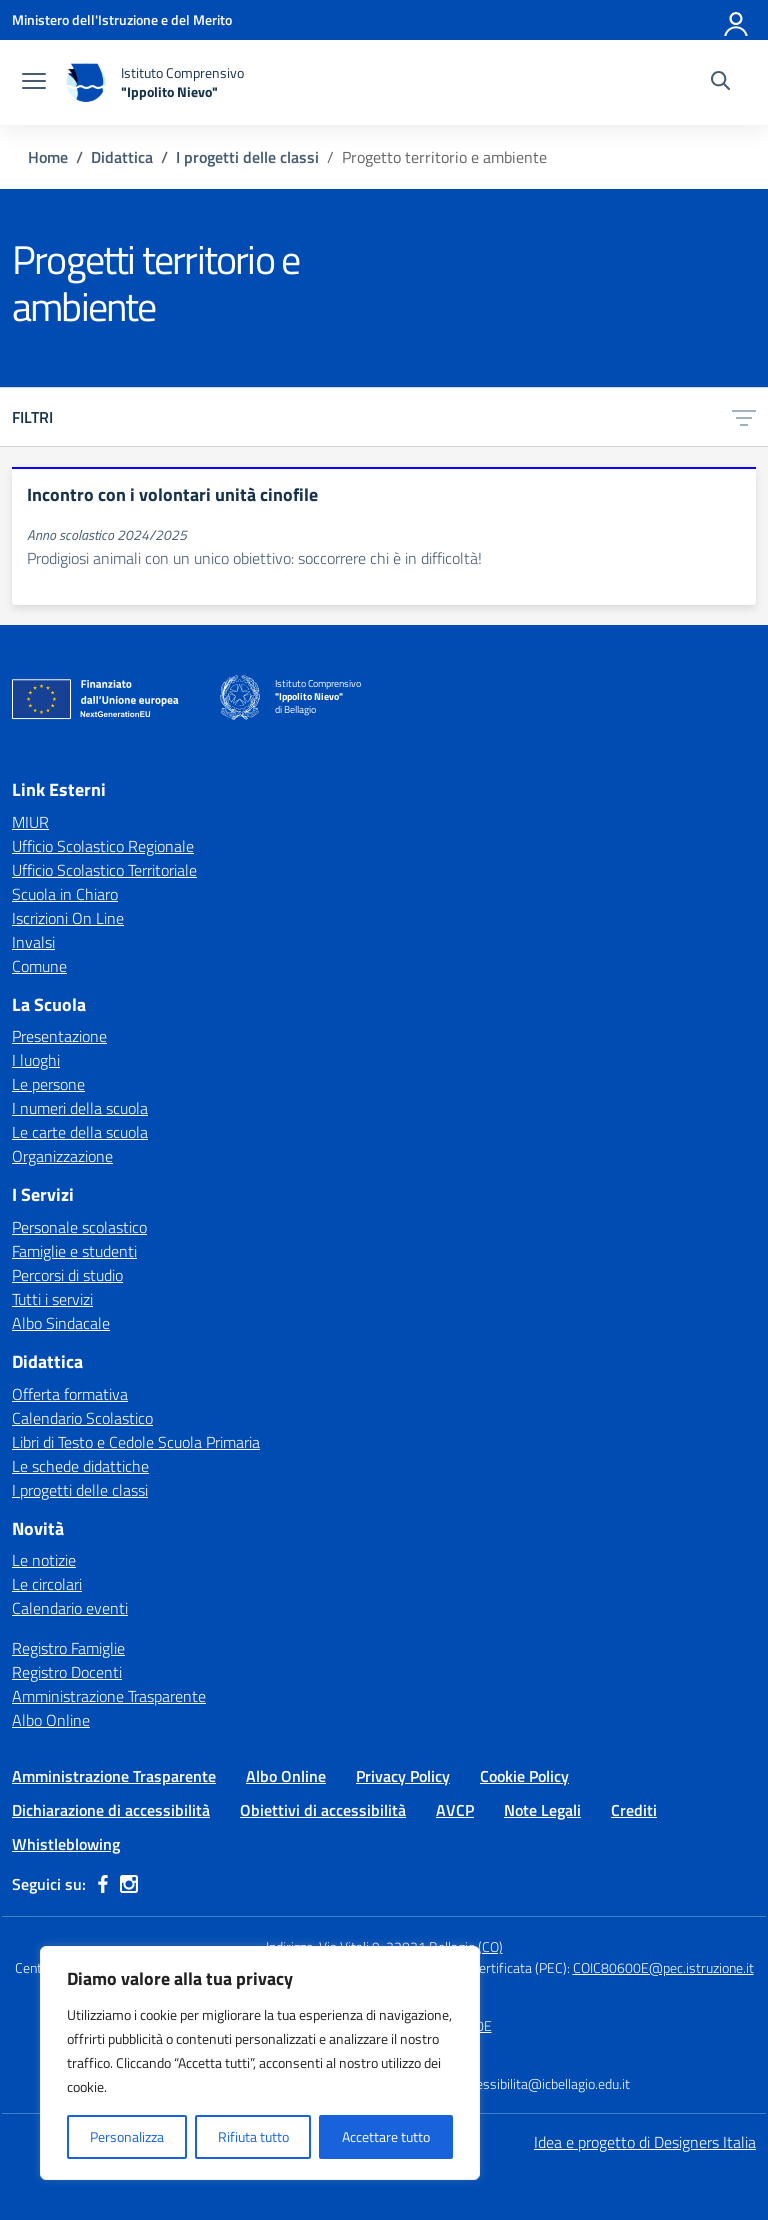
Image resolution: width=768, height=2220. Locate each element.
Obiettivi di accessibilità (323, 1810)
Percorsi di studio (67, 1275)
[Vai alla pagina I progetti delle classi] (247, 157)
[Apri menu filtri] (744, 417)
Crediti (634, 1810)
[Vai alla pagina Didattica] (122, 157)
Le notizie (44, 1560)
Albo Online (51, 1720)
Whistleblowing (66, 1844)
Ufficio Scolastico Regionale (103, 846)
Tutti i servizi (52, 1299)
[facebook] (103, 1884)
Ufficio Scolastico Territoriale (104, 870)
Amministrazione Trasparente (109, 1696)
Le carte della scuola (80, 1132)
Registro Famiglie (68, 1648)
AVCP (455, 1810)
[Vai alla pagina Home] (48, 157)
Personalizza (127, 2136)
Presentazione (59, 1036)
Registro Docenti (67, 1672)
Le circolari (47, 1584)
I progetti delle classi (80, 1490)
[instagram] (129, 1884)
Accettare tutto (386, 2136)
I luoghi (36, 1060)
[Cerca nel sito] (720, 83)
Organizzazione (62, 1156)
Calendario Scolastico (82, 1418)
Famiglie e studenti (74, 1251)
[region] (260, 2063)
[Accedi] (737, 20)
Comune (39, 966)
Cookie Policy (524, 1776)
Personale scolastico (79, 1227)
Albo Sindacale (61, 1323)
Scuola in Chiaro (65, 894)
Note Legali (542, 1810)
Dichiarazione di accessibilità (111, 1810)
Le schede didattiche (80, 1466)
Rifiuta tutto (253, 2136)
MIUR (30, 822)
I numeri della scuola (80, 1108)
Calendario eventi (70, 1608)
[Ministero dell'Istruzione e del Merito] (122, 19)
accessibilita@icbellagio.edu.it (543, 2083)
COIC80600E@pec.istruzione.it (663, 1967)
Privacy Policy (403, 1776)
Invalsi (33, 942)
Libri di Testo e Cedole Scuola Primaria (136, 1442)
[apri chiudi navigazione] (34, 83)
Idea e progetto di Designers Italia (645, 2142)
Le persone (48, 1084)
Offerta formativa (70, 1394)
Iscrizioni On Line (68, 918)
